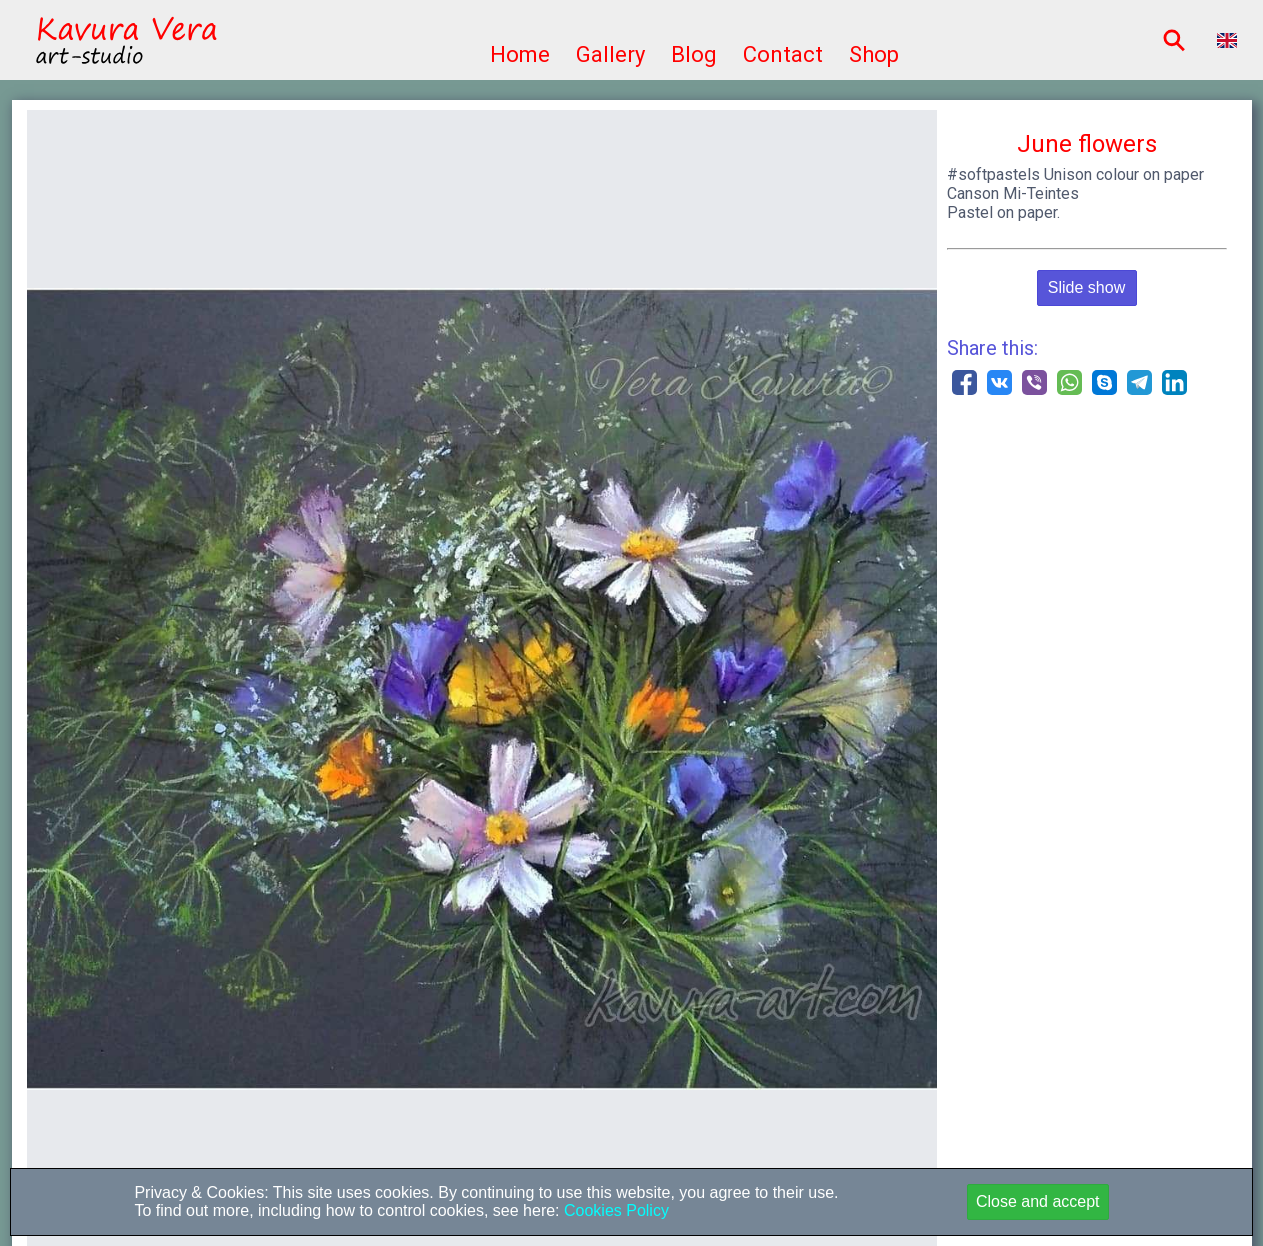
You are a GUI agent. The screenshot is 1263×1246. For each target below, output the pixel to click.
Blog (694, 54)
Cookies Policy (614, 1210)
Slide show (1086, 287)
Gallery (610, 54)
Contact (783, 54)
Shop (874, 54)
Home (520, 54)
